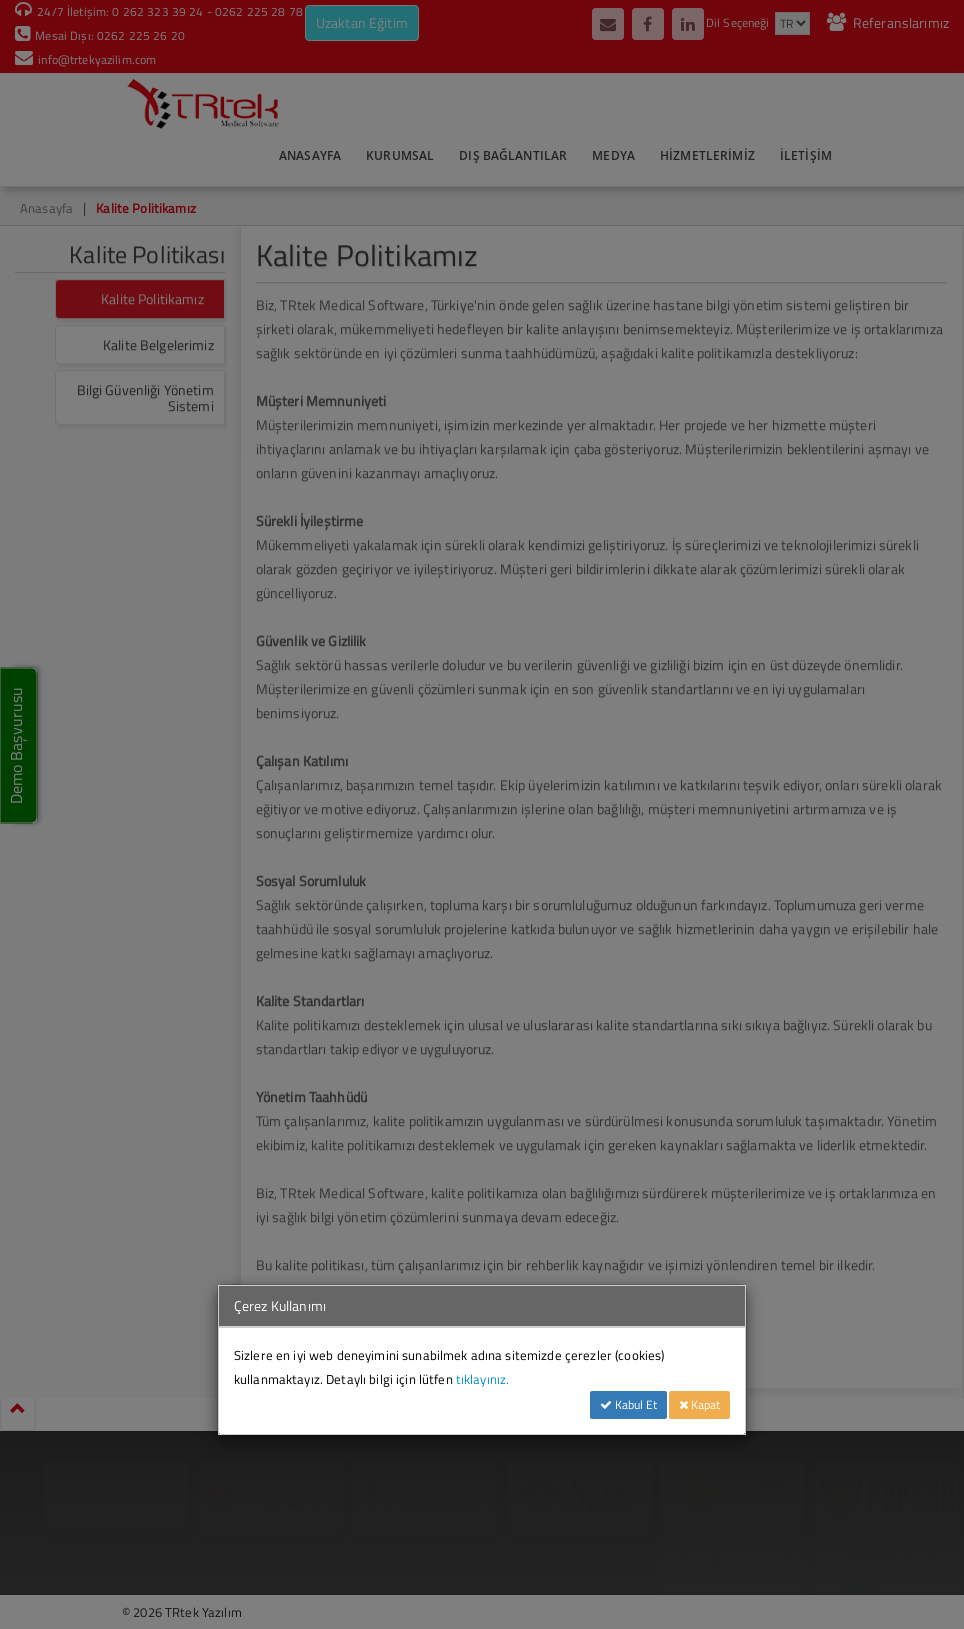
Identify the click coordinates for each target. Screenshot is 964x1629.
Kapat (699, 1404)
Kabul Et (628, 1404)
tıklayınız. (483, 1379)
